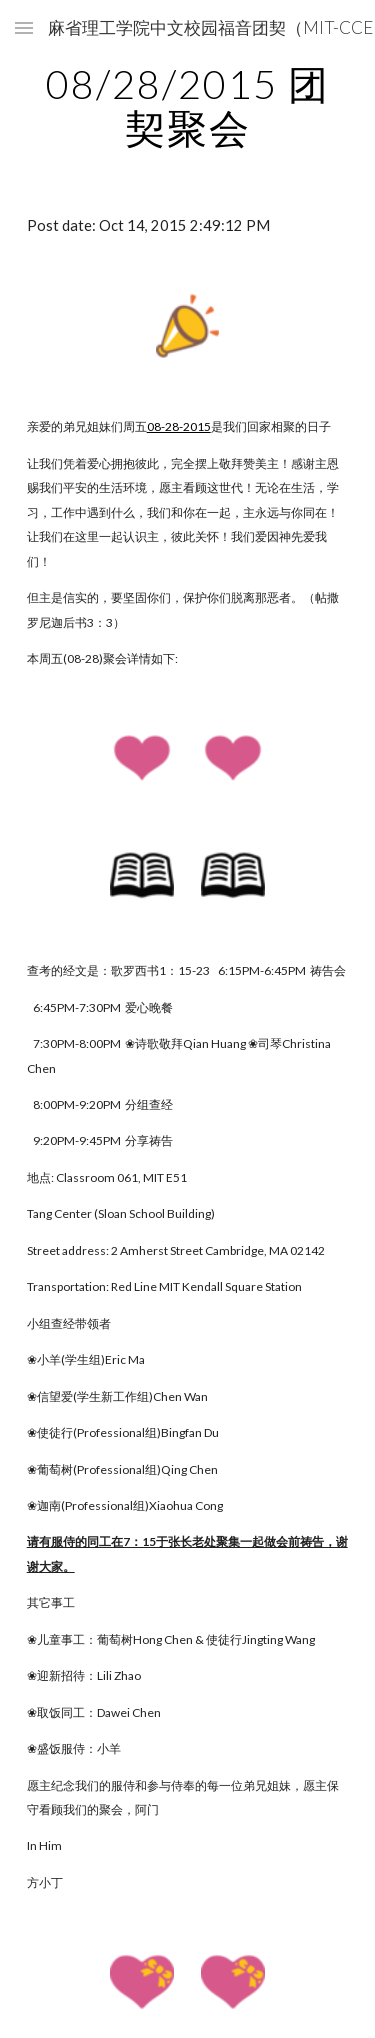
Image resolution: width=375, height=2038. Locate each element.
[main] (188, 106)
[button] (24, 27)
